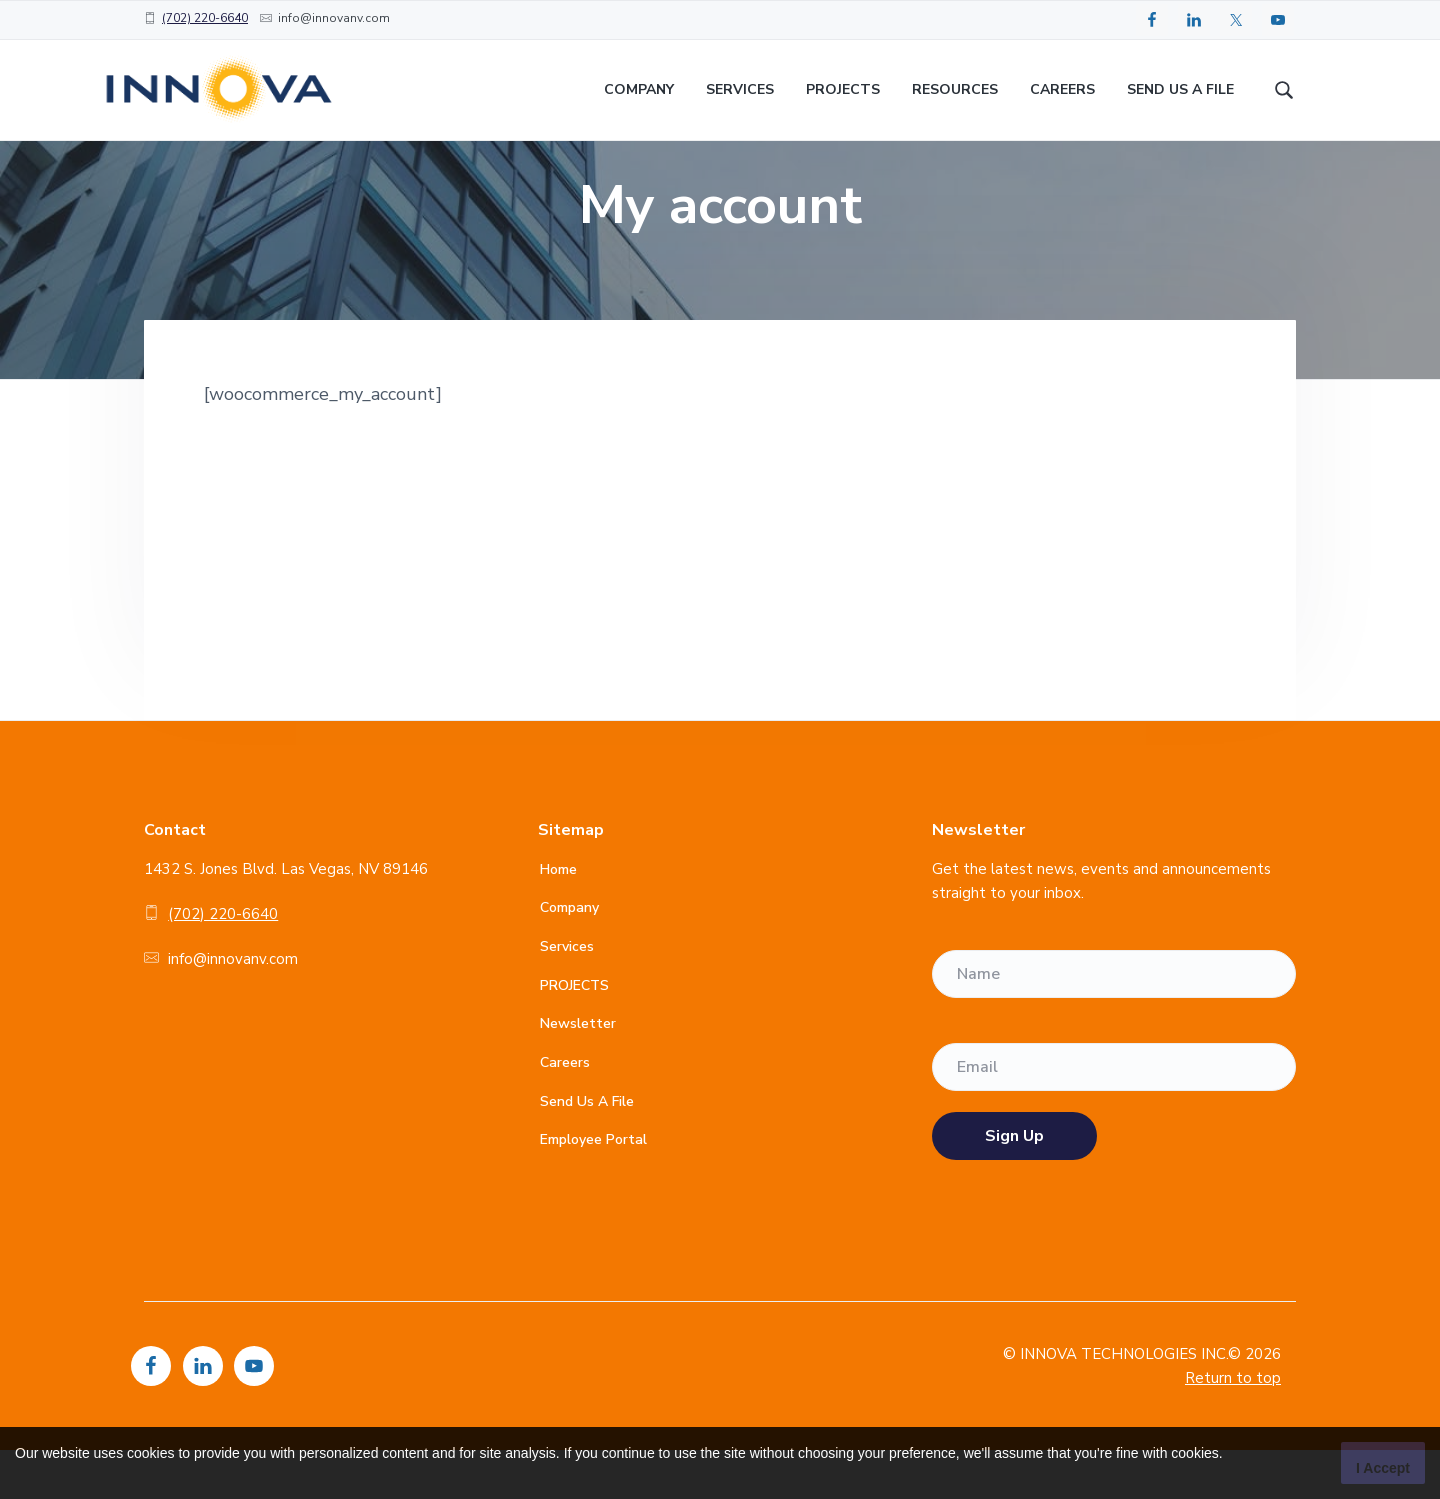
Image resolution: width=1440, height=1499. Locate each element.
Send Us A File (587, 1149)
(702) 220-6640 (205, 18)
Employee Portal (593, 1188)
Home (558, 918)
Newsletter (578, 1072)
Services (567, 995)
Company (569, 956)
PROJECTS (574, 1033)
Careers (565, 1111)
